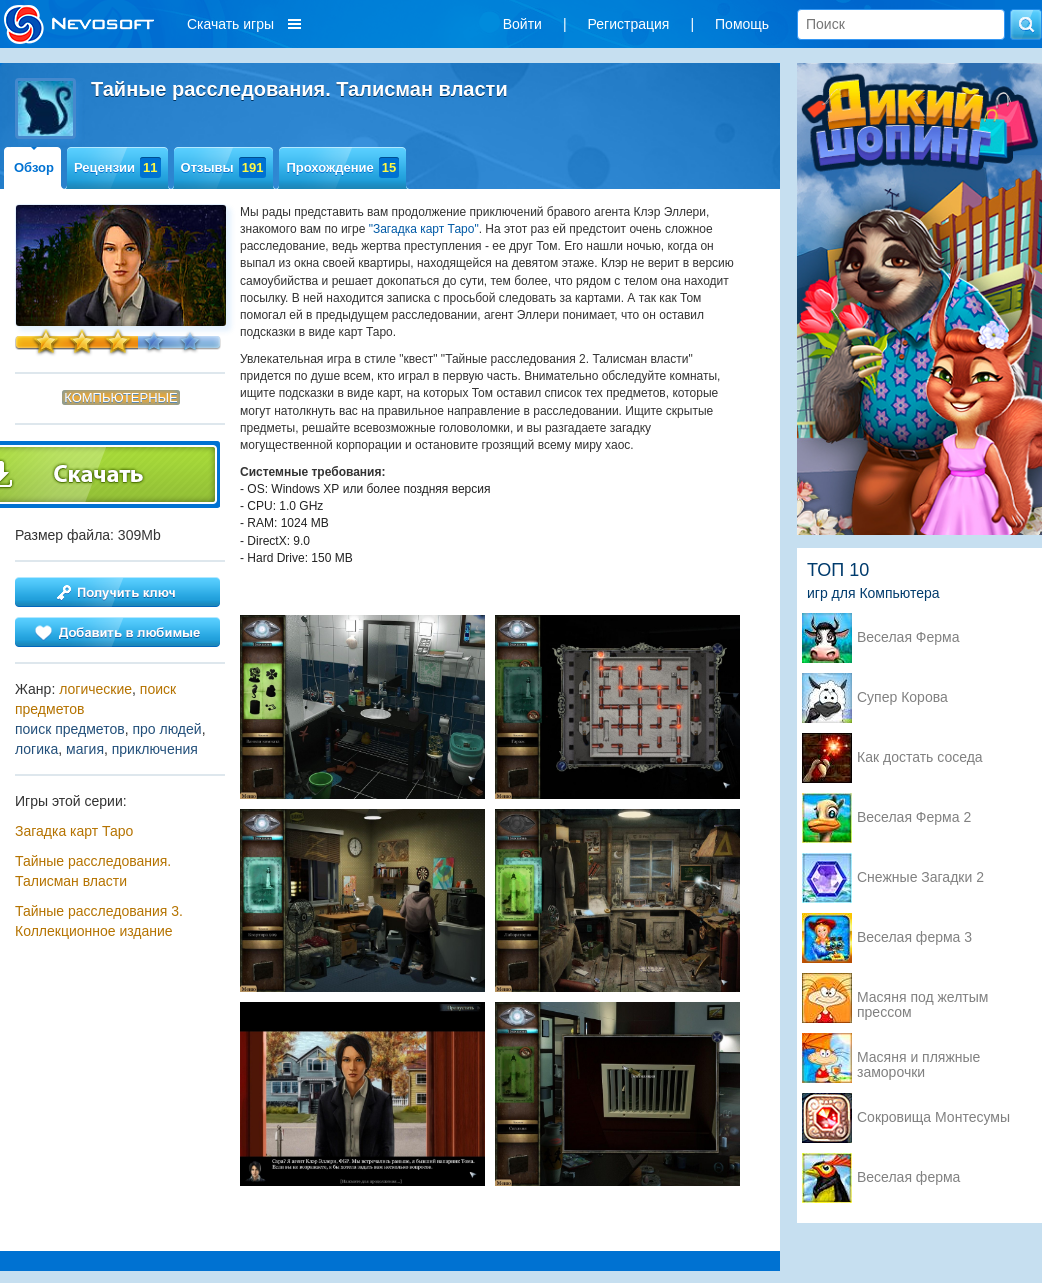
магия (85, 749)
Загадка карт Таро (74, 831)
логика (36, 749)
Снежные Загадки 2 (920, 877)
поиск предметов (70, 729)
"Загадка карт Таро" (424, 229)
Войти (522, 24)
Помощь (742, 24)
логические (95, 689)
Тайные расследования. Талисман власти (93, 871)
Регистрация (629, 24)
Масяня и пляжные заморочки (918, 1059)
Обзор (34, 167)
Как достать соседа (920, 757)
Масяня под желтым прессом (922, 999)
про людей (166, 729)
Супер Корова (902, 697)
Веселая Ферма (908, 637)
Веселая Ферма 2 (914, 817)
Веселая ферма (908, 1177)
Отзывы (224, 167)
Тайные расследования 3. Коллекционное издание (99, 921)
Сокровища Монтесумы (933, 1117)
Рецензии (117, 167)
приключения (155, 749)
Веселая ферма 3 (914, 937)
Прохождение (342, 167)
